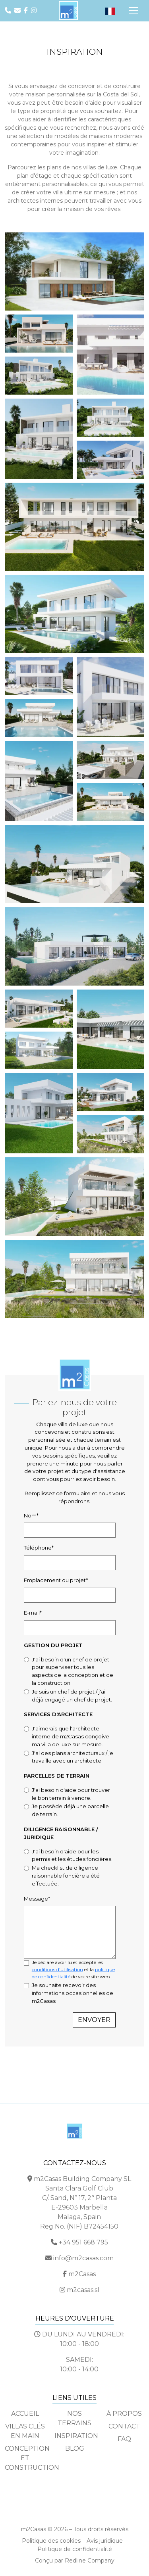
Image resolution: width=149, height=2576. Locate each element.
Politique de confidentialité (74, 2549)
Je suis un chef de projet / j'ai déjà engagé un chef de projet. (72, 1695)
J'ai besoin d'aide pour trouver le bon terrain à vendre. (71, 1794)
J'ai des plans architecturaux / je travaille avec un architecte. (72, 1757)
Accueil (25, 2413)
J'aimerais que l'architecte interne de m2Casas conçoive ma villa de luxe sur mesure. (70, 1736)
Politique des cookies (51, 2540)
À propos (124, 2413)
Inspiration (76, 2436)
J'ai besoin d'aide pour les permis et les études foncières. (72, 1855)
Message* (37, 1898)
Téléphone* (39, 1547)
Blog (74, 2448)
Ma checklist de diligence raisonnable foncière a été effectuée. (66, 1875)
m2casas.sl (83, 2290)
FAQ (124, 2439)
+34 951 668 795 (83, 2242)
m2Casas (82, 2274)
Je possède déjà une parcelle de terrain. (70, 1810)
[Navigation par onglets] (133, 10)
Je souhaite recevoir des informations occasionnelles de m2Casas (72, 1993)
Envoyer (94, 2020)
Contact (124, 2426)
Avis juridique (105, 2540)
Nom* (31, 1515)
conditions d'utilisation (57, 1969)
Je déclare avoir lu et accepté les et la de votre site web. (73, 1969)
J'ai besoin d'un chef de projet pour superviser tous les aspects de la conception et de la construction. (72, 1671)
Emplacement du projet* (56, 1580)
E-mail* (33, 1612)
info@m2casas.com (83, 2258)
